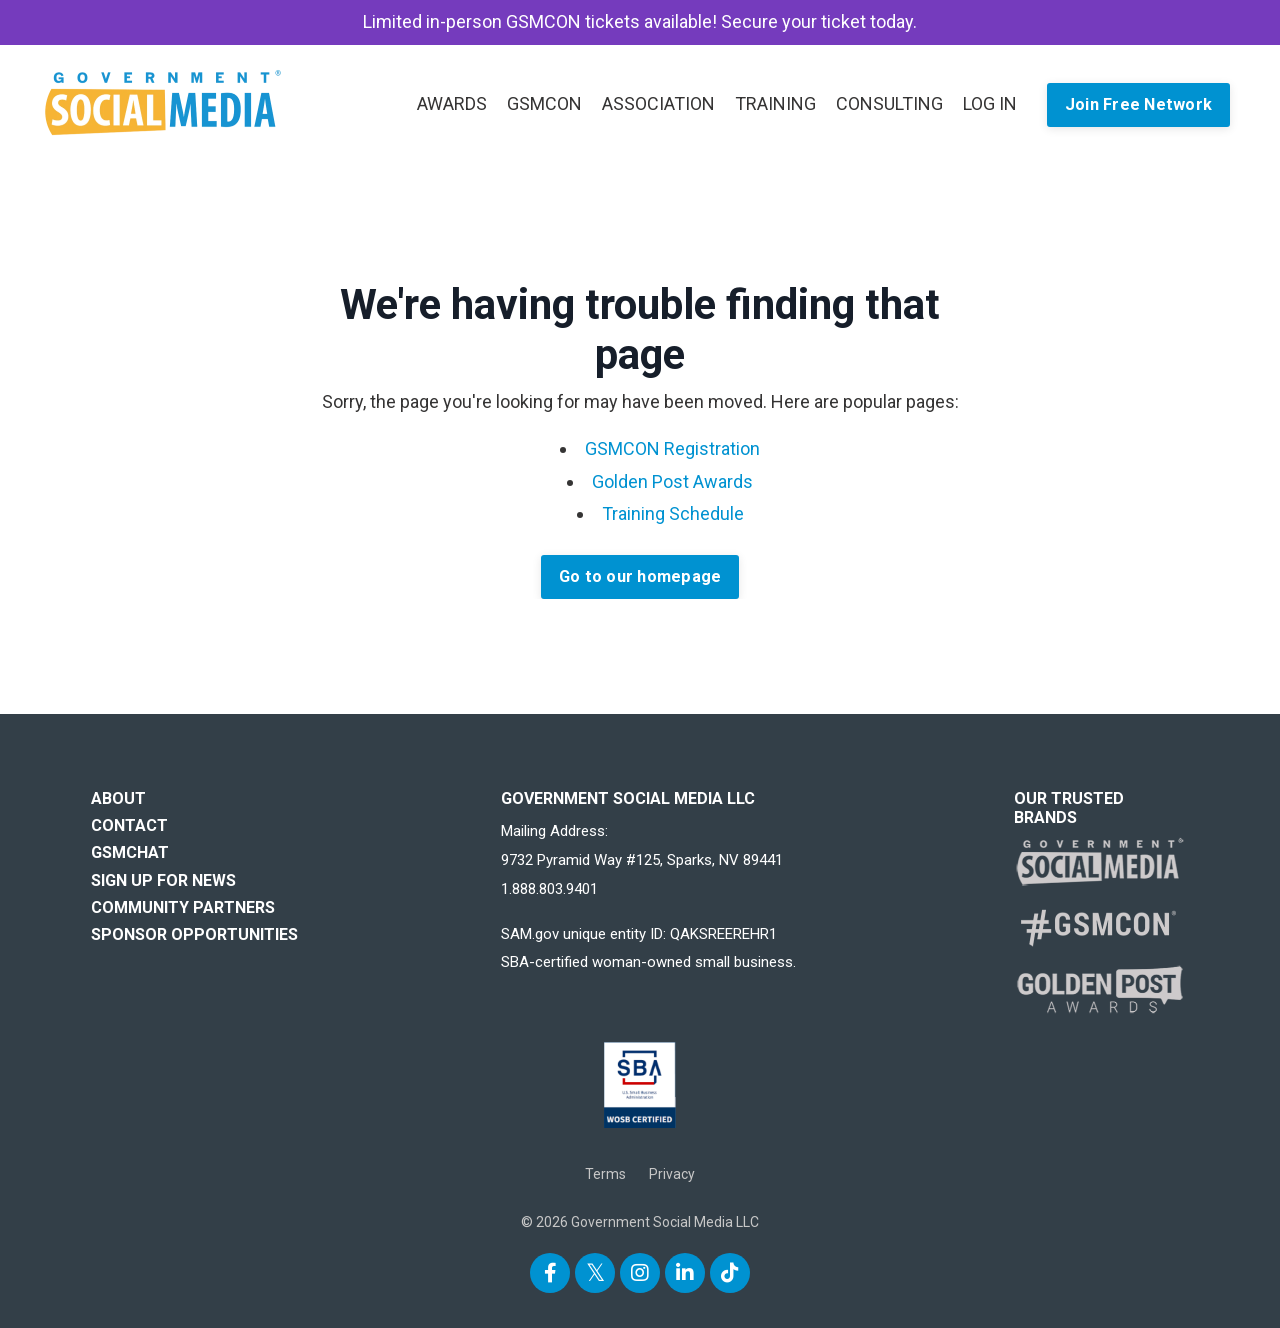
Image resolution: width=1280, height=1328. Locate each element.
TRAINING (775, 103)
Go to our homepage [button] (640, 576)
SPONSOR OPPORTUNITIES (194, 934)
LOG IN (990, 103)
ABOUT (118, 798)
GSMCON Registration (672, 448)
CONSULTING (889, 103)
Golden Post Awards (672, 481)
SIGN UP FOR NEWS (163, 880)
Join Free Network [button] (1138, 104)
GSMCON (544, 103)
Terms (605, 1174)
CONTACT (129, 825)
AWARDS (452, 103)
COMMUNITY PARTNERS (183, 907)
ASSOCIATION (658, 103)
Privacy (672, 1174)
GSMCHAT (130, 852)
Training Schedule (673, 513)
